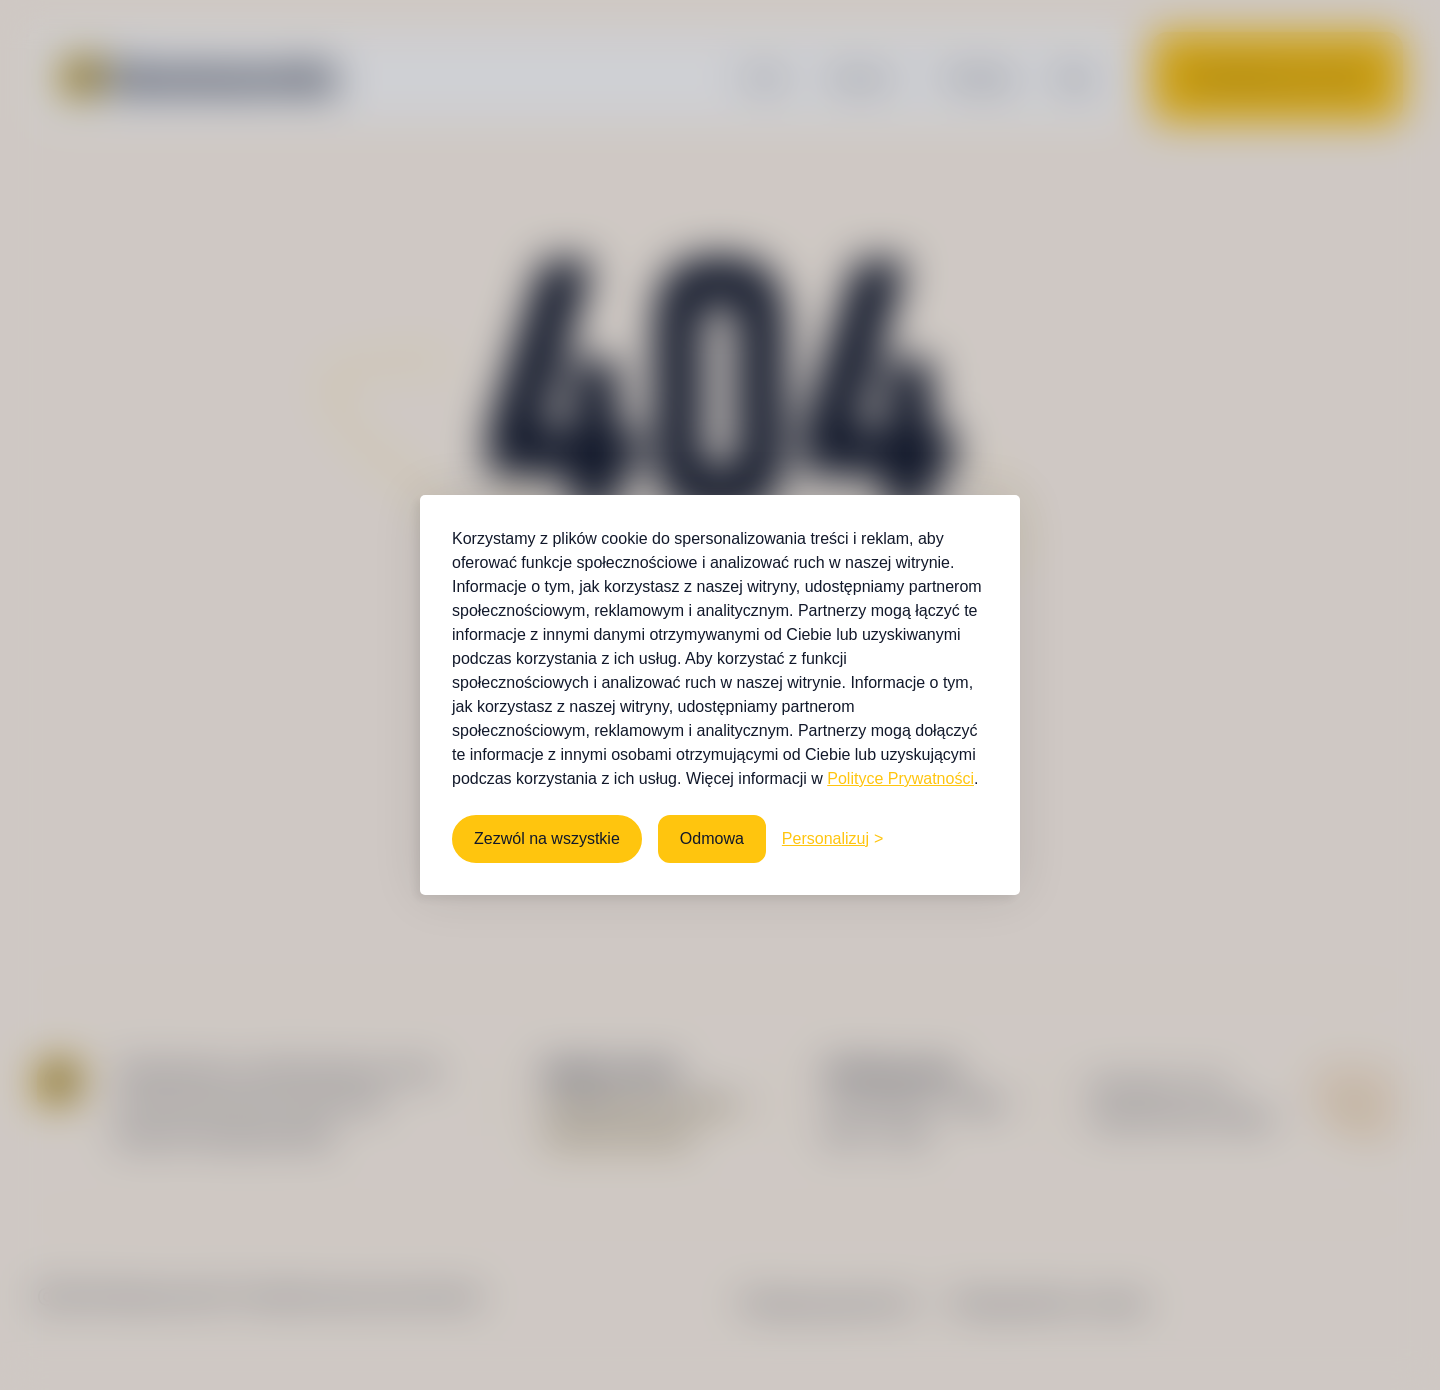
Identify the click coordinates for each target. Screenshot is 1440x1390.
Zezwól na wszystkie (547, 838)
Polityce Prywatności (900, 778)
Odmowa (712, 838)
